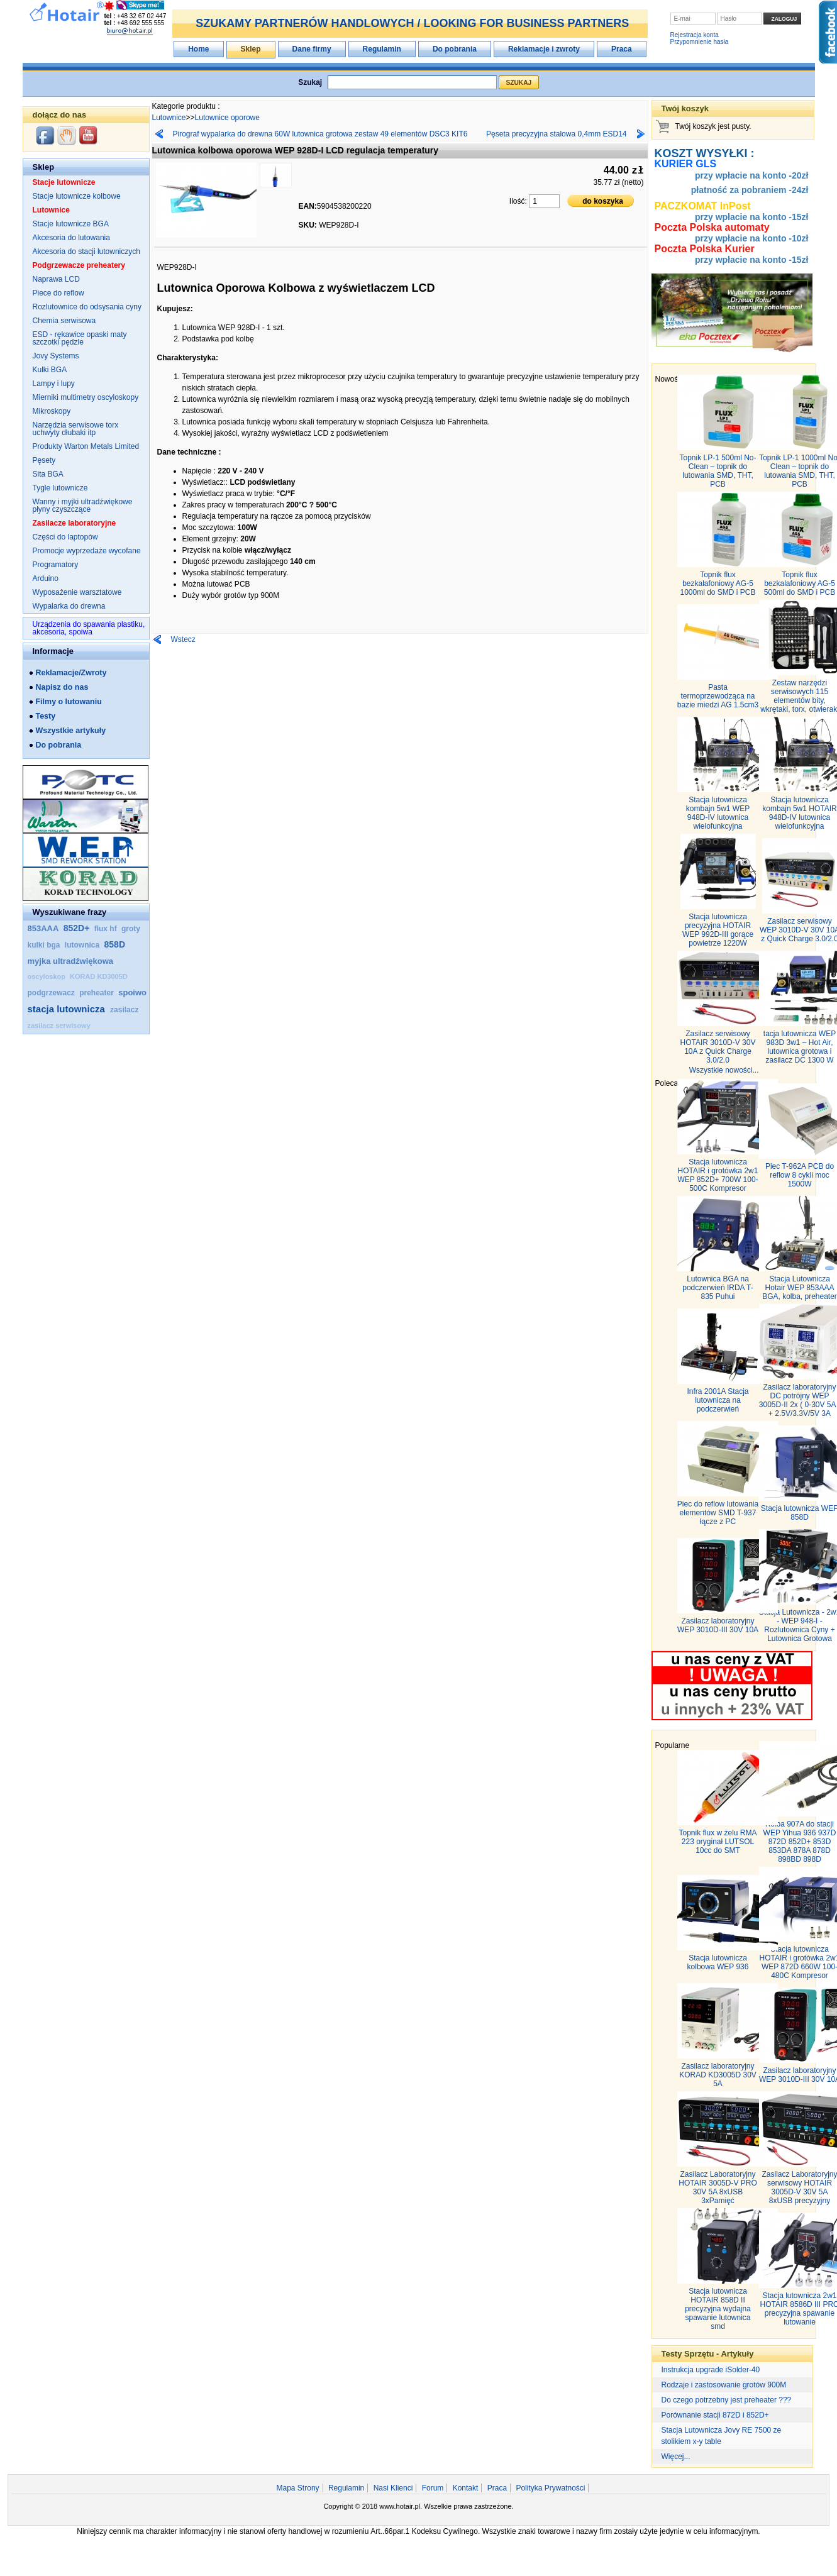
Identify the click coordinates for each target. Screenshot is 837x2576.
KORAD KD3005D (99, 976)
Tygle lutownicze (60, 488)
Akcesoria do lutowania (71, 237)
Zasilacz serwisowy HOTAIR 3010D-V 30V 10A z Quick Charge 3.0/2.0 (718, 1046)
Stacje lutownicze (64, 182)
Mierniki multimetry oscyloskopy (86, 397)
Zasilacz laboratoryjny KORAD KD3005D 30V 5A (718, 2075)
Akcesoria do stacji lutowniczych (86, 251)
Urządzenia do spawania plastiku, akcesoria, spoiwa (89, 628)
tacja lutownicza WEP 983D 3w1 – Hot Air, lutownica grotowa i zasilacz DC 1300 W (799, 1046)
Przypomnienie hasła (699, 41)
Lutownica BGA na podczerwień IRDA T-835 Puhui (717, 1287)
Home (198, 49)
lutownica (83, 945)
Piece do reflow (58, 293)
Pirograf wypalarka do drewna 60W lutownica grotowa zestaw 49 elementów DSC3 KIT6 (320, 134)
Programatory (56, 564)
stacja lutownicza (68, 1008)
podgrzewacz (52, 992)
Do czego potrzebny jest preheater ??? (727, 2400)
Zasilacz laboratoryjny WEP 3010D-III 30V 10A (717, 1625)
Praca (621, 49)
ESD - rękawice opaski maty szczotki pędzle (80, 338)
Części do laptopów (65, 537)
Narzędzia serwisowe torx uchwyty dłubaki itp (76, 429)
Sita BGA (48, 474)
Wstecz (183, 639)
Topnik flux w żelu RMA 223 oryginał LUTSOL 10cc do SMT (718, 1841)
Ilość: (519, 201)
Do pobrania (455, 49)
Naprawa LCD (56, 279)
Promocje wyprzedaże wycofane (87, 550)
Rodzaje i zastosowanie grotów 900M (724, 2384)
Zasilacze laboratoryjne (74, 523)
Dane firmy (311, 49)
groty (130, 928)
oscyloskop (48, 976)
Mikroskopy (52, 411)
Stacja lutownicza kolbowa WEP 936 (718, 1962)
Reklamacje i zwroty (544, 49)
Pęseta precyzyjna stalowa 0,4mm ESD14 (556, 134)
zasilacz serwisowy (59, 1025)
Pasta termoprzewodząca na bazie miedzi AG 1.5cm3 (717, 696)
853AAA (43, 928)
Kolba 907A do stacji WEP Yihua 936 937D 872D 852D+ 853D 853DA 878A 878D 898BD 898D (799, 1842)
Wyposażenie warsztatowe (77, 592)
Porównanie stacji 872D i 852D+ (715, 2415)
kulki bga (45, 945)
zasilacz (124, 1009)
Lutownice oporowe (227, 117)
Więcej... (676, 2456)
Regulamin (382, 49)
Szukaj (310, 82)
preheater (97, 992)
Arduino (45, 578)
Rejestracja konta (694, 34)
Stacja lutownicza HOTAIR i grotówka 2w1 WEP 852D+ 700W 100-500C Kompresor (717, 1175)
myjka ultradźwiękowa (71, 961)
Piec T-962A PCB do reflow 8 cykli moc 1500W (799, 1175)
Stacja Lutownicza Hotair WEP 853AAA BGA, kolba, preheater (799, 1287)
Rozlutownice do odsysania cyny (87, 306)
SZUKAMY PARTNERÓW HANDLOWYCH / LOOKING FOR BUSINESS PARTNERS (412, 23)
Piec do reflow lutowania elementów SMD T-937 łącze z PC (717, 1513)
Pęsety (44, 460)
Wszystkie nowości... (724, 1070)
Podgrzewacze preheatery (79, 265)
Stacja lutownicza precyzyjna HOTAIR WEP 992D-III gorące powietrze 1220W (717, 930)
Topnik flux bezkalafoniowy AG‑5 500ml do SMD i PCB (799, 583)
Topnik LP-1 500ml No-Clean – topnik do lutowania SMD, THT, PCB (717, 471)
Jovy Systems (56, 355)
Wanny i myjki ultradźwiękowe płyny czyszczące (83, 505)
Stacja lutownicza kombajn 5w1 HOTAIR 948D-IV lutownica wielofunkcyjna (799, 813)
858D (114, 944)
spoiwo (132, 992)
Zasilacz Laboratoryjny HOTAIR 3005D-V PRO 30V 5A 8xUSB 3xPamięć (718, 2187)
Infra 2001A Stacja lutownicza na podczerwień (717, 1400)
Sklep (251, 49)
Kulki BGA (50, 369)
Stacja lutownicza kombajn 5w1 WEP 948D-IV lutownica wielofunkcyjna (718, 813)
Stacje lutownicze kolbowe (77, 196)
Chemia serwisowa (64, 320)
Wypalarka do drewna (69, 606)
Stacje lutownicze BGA (71, 223)
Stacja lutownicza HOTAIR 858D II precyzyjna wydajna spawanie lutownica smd (718, 2309)
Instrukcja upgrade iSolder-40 (711, 2369)
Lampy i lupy (54, 383)
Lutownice (51, 210)
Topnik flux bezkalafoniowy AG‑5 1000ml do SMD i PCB (717, 583)
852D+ (77, 928)
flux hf (105, 928)
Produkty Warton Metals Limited (86, 446)
